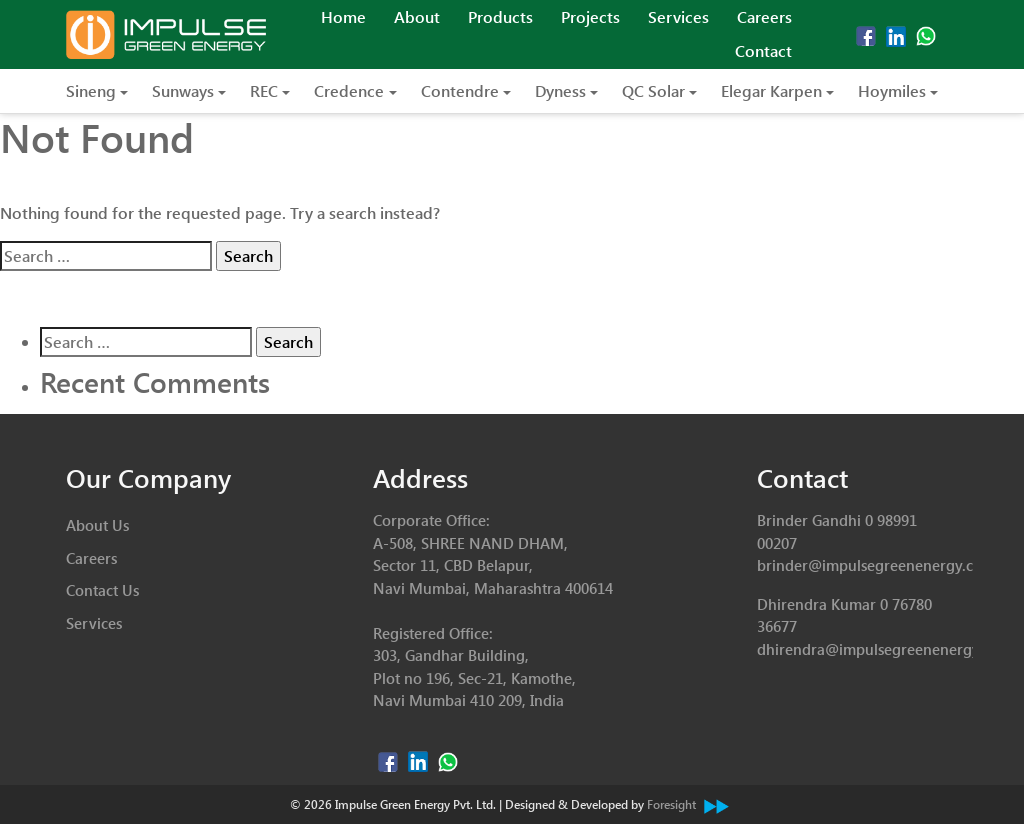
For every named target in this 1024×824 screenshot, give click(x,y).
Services (678, 16)
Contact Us (102, 590)
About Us (97, 525)
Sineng (91, 90)
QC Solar (653, 90)
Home (343, 16)
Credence (349, 90)
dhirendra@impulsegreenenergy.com (884, 649)
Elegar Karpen (771, 90)
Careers (764, 16)
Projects (590, 16)
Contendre (460, 90)
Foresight (688, 804)
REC (264, 90)
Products (500, 16)
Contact (763, 50)
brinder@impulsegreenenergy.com (876, 565)
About (417, 16)
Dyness (560, 90)
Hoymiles (892, 90)
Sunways (183, 90)
